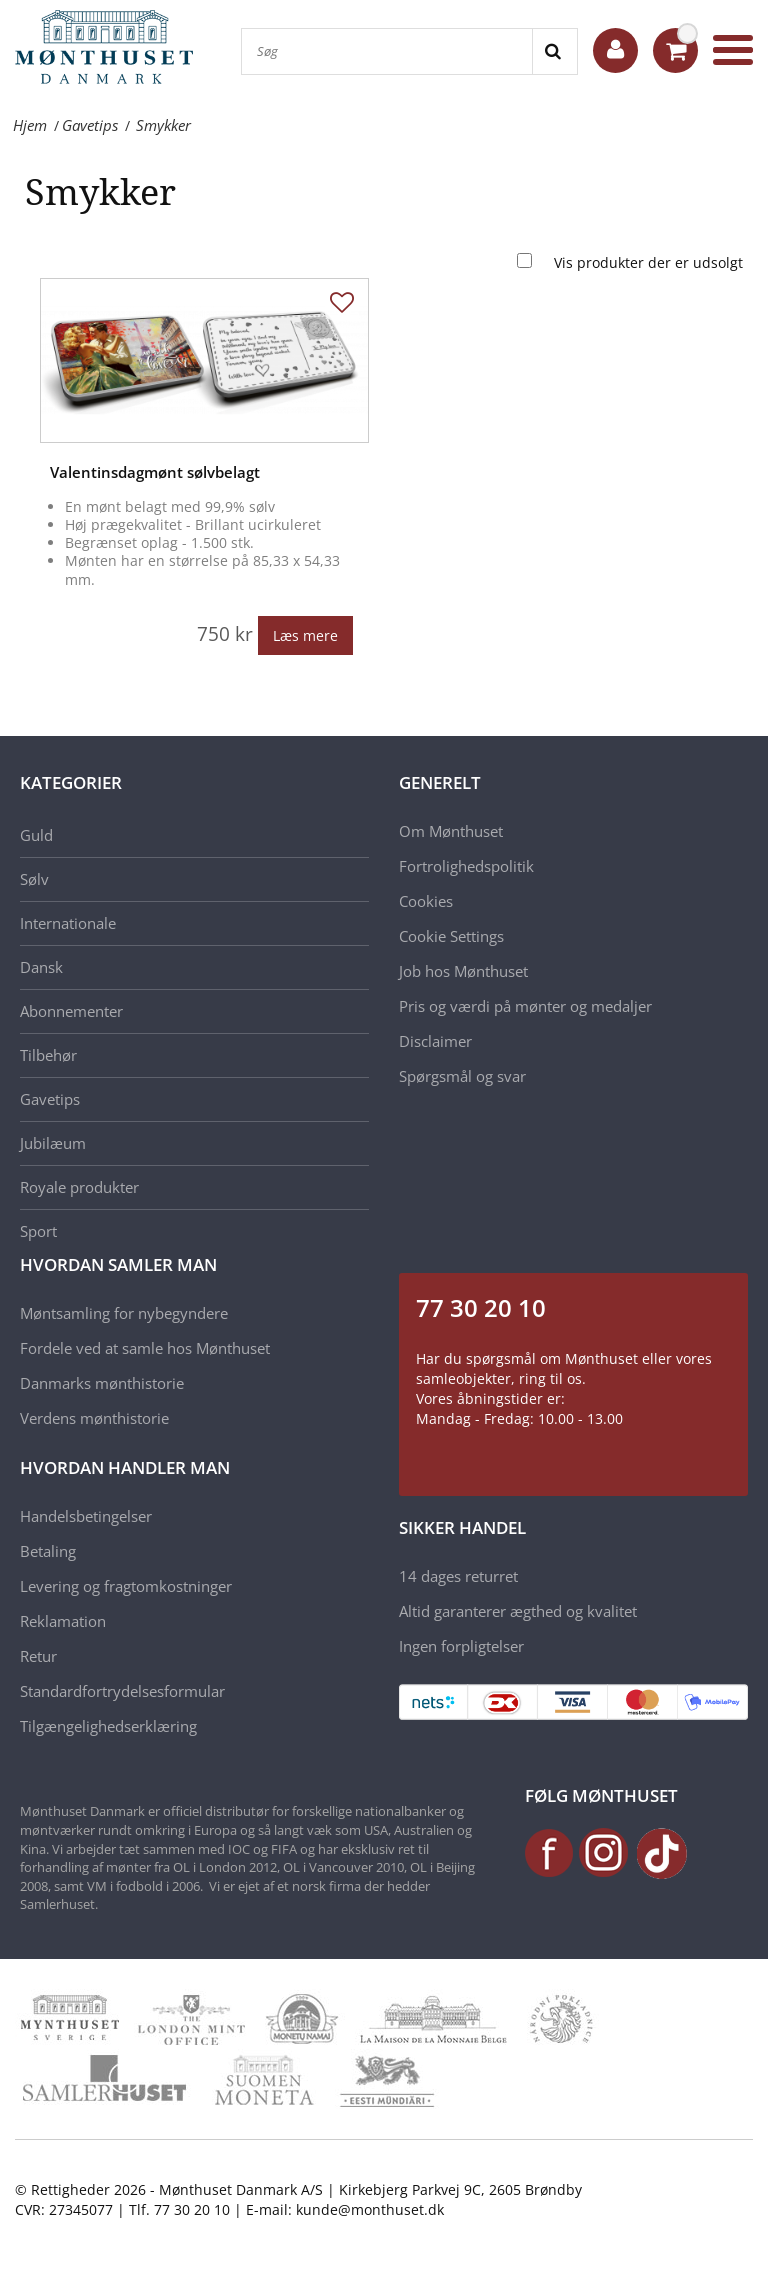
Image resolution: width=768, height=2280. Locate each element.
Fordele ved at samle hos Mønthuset (145, 1348)
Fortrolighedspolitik (466, 866)
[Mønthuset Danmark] (110, 50)
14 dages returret (458, 1576)
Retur (38, 1656)
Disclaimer (435, 1041)
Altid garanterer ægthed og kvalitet (518, 1611)
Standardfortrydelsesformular (122, 1691)
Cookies (426, 901)
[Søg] (387, 51)
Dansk (41, 967)
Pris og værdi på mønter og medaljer (525, 1006)
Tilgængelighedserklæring (108, 1726)
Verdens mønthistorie (94, 1418)
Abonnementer (71, 1011)
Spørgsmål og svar (462, 1076)
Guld (36, 835)
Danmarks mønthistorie (102, 1383)
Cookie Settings (451, 936)
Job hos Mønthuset (463, 971)
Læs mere (305, 635)
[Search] (554, 51)
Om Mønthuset (451, 831)
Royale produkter (79, 1187)
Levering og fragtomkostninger (126, 1586)
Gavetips (50, 1099)
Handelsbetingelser (86, 1516)
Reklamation (63, 1621)
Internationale (68, 923)
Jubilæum (53, 1143)
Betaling (48, 1551)
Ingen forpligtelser (461, 1646)
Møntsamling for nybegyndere (124, 1313)
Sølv (34, 879)
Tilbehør (48, 1055)
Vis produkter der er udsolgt (648, 262)
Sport (38, 1231)
